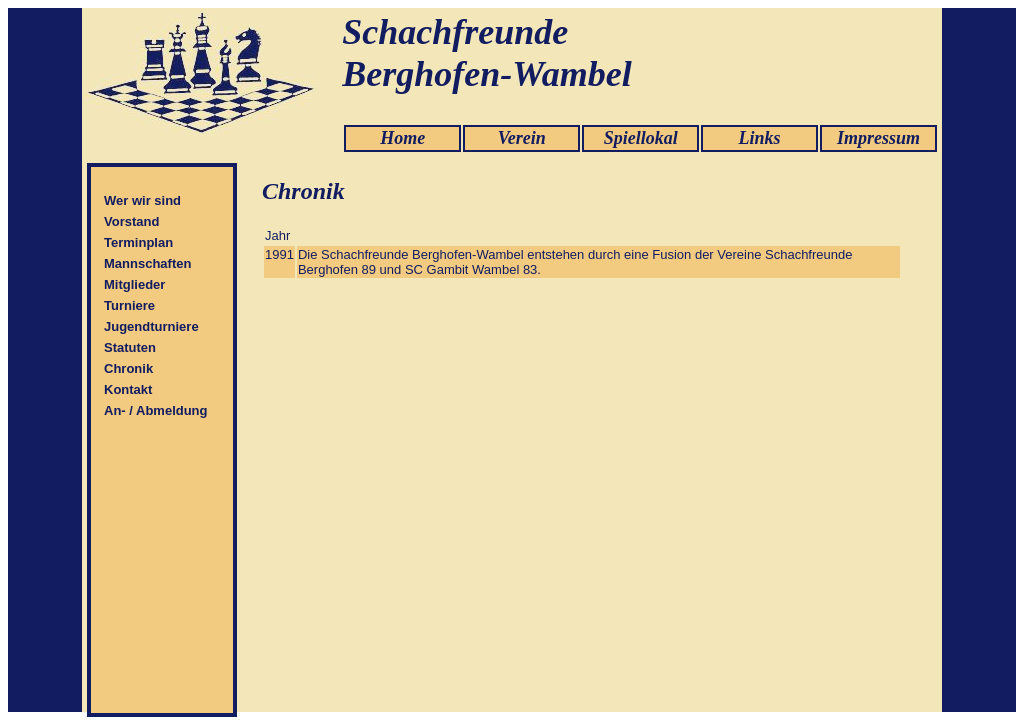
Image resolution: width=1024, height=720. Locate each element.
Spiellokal (641, 138)
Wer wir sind (142, 200)
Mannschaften (147, 263)
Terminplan (138, 242)
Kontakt (128, 389)
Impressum (878, 138)
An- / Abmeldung (156, 410)
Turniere (129, 305)
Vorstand (131, 221)
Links (760, 138)
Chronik (128, 368)
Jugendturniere (151, 326)
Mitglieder (134, 284)
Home (402, 138)
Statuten (130, 347)
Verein (522, 138)
